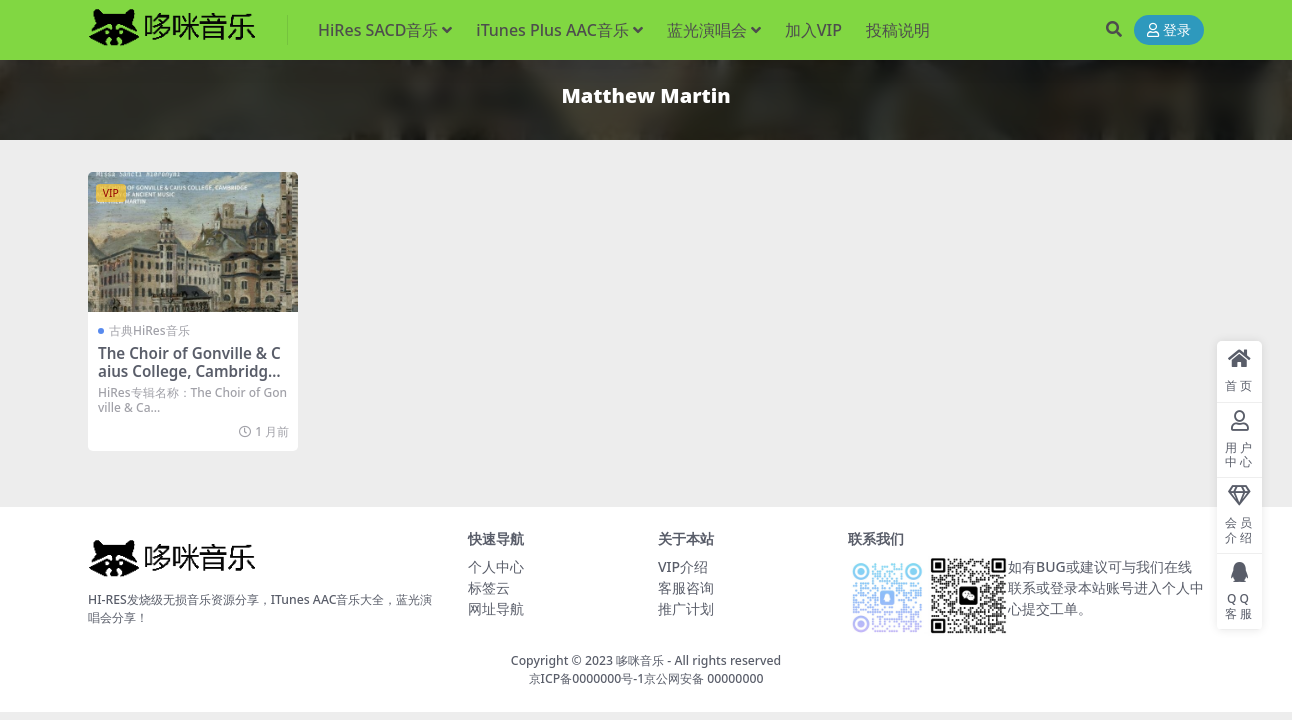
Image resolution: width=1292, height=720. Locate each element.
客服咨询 (686, 587)
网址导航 (496, 608)
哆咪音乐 (640, 660)
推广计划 (686, 608)
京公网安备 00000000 (703, 678)
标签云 (489, 587)
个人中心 (496, 566)
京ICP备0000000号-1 (587, 678)
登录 (1169, 30)
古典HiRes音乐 (149, 330)
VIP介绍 (683, 566)
